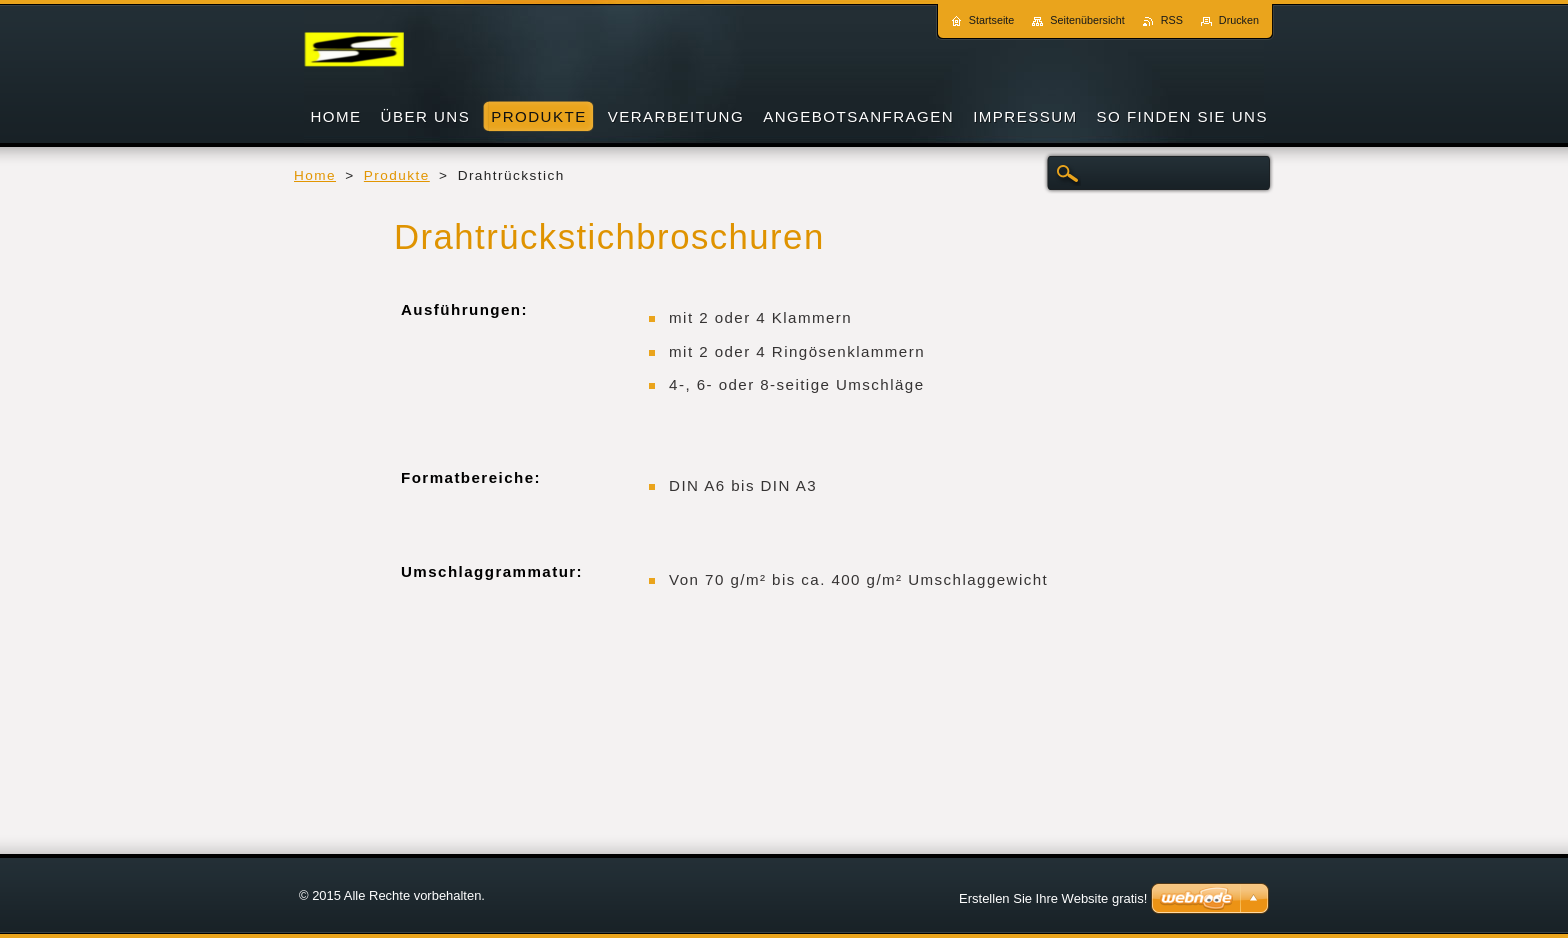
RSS (1172, 20)
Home (315, 175)
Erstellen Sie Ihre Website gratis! (1053, 898)
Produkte (397, 175)
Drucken (1239, 20)
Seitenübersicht (1087, 20)
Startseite (992, 20)
